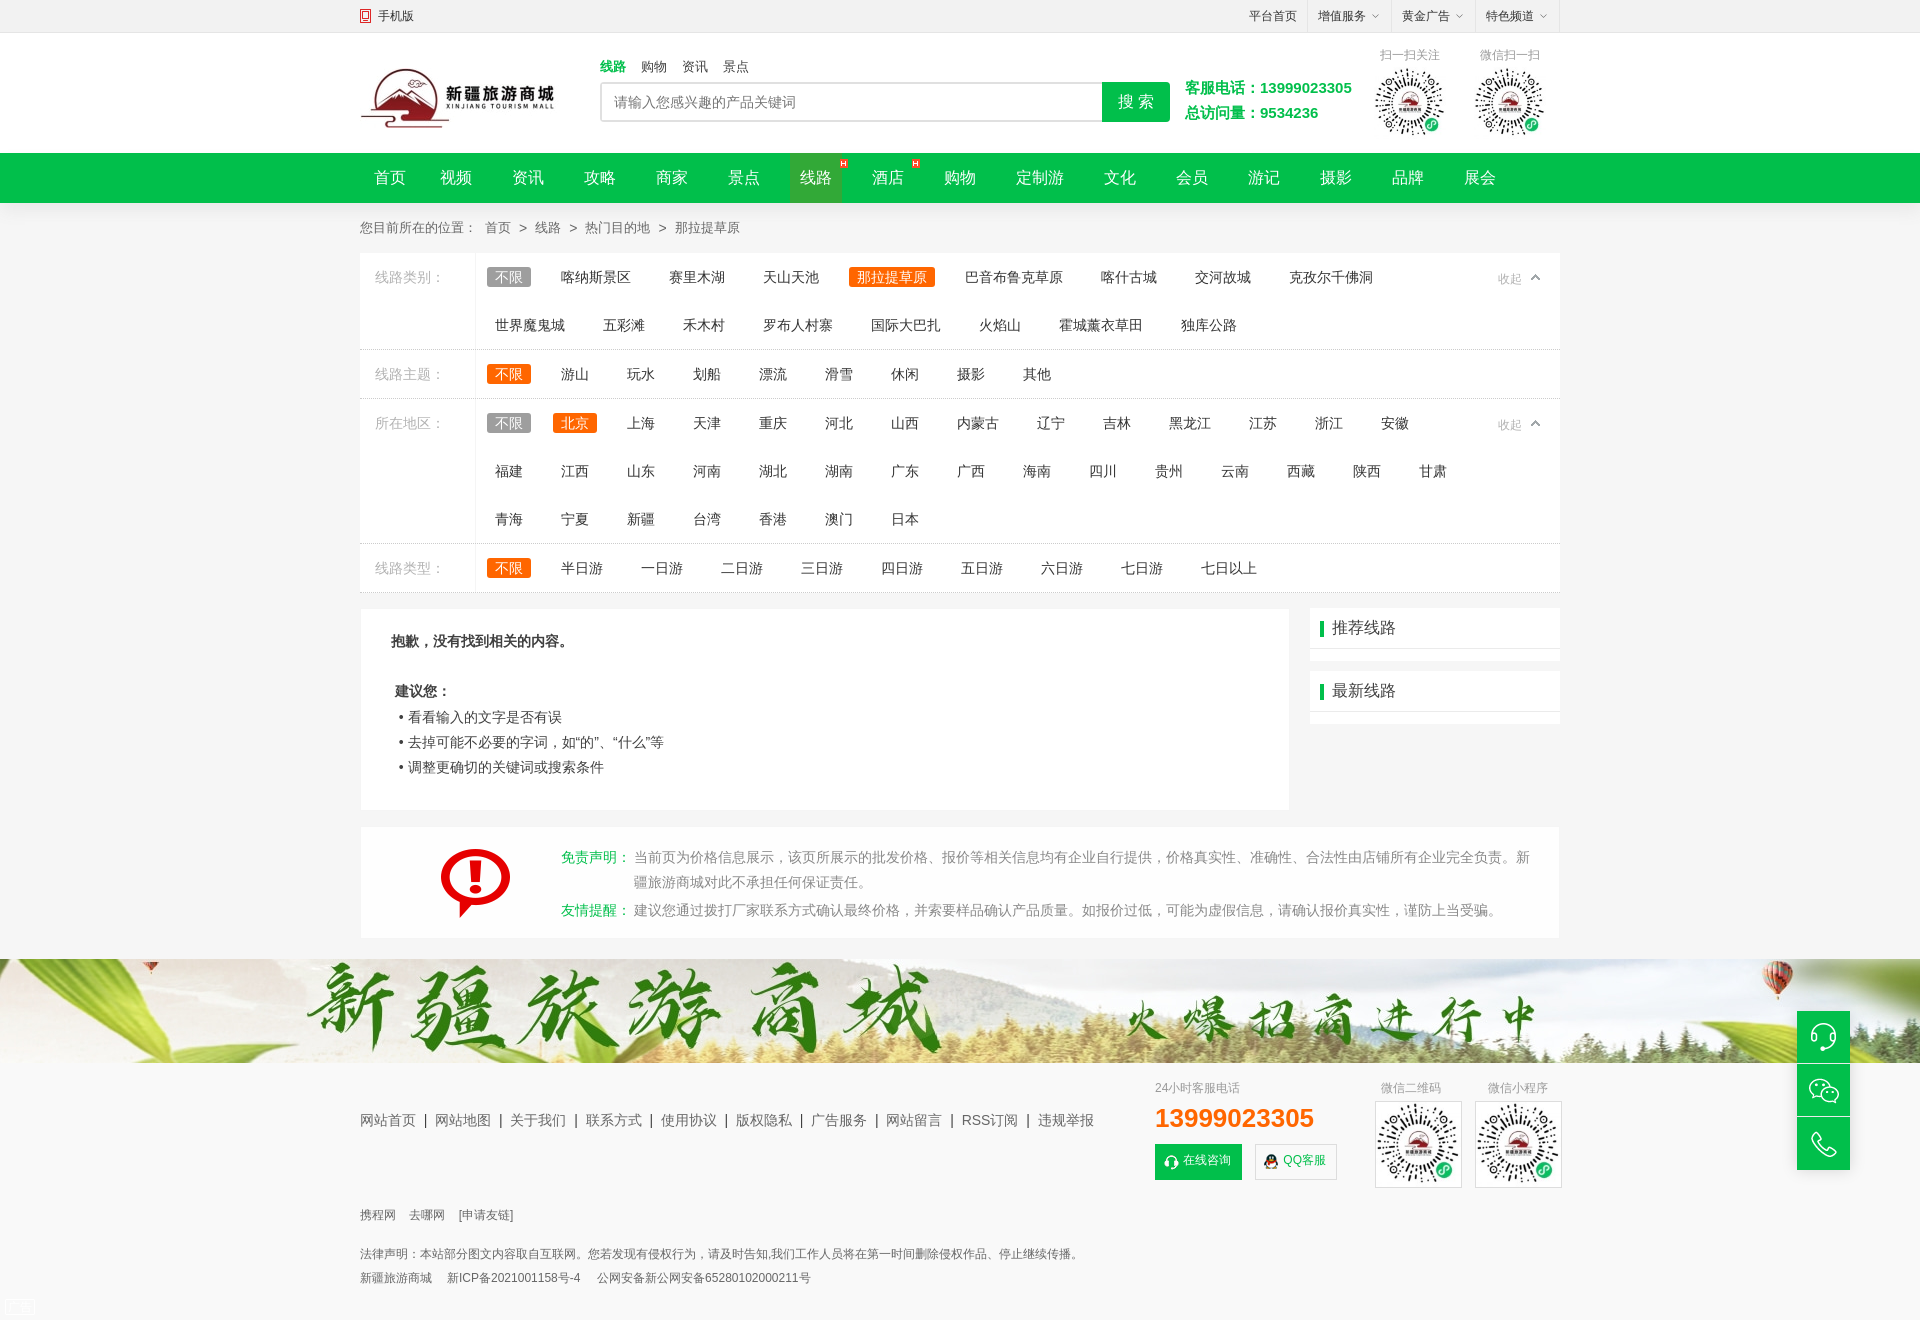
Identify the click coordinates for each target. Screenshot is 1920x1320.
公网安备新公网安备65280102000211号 (703, 1278)
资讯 (695, 66)
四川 (1103, 471)
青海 (509, 519)
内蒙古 (978, 423)
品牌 (1408, 177)
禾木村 (704, 325)
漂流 (773, 374)
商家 (672, 177)
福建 (509, 471)
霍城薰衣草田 (1101, 325)
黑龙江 (1190, 423)
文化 (1120, 177)
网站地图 (463, 1120)
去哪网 (427, 1215)
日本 (905, 519)
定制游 (1040, 177)
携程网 (378, 1215)
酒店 (888, 177)
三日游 (822, 568)
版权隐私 (764, 1120)
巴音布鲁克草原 (1014, 277)
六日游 (1062, 568)
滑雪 (839, 374)
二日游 (742, 568)
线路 (613, 66)
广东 (905, 471)
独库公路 (1209, 325)
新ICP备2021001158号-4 (513, 1278)
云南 (1235, 471)
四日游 (902, 568)
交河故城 (1223, 277)
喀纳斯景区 (596, 277)
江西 (575, 471)
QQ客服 (1304, 1160)
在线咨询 (1207, 1160)
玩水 (641, 374)
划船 (707, 374)
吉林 (1117, 423)
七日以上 (1229, 568)
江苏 (1263, 423)
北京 (575, 423)
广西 (971, 471)
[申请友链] (486, 1215)
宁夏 (575, 519)
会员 (1192, 177)
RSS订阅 (990, 1120)
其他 (1037, 374)
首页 (390, 177)
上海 (641, 423)
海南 (1037, 471)
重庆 (773, 423)
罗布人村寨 (798, 325)
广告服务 (839, 1120)
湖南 (839, 471)
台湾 (707, 519)
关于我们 (538, 1120)
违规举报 (1066, 1120)
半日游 (582, 568)
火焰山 (1000, 325)
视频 (456, 177)
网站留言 (914, 1120)
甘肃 (1433, 471)
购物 (654, 66)
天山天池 (791, 277)
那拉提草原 (707, 227)
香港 (773, 519)
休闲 (905, 374)
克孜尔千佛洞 (1331, 277)
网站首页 (388, 1120)
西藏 (1301, 471)
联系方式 (614, 1120)
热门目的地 (617, 227)
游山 (575, 374)
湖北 (773, 471)
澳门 (839, 519)
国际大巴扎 (906, 325)
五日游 (982, 568)
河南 (707, 471)
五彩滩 (624, 325)
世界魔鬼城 (530, 325)
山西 (905, 423)
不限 (509, 277)
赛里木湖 (697, 277)
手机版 (396, 16)
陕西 (1367, 471)
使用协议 (689, 1120)
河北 (839, 423)
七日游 (1142, 568)
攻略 (600, 177)
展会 (1480, 177)
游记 (1264, 177)
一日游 (662, 568)
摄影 (1336, 177)
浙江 (1329, 423)
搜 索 (1136, 101)
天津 (707, 423)
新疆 (641, 519)
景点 (736, 66)
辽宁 (1051, 423)
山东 (641, 471)
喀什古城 (1129, 277)
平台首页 (1273, 16)
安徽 (1395, 423)
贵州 (1169, 471)
